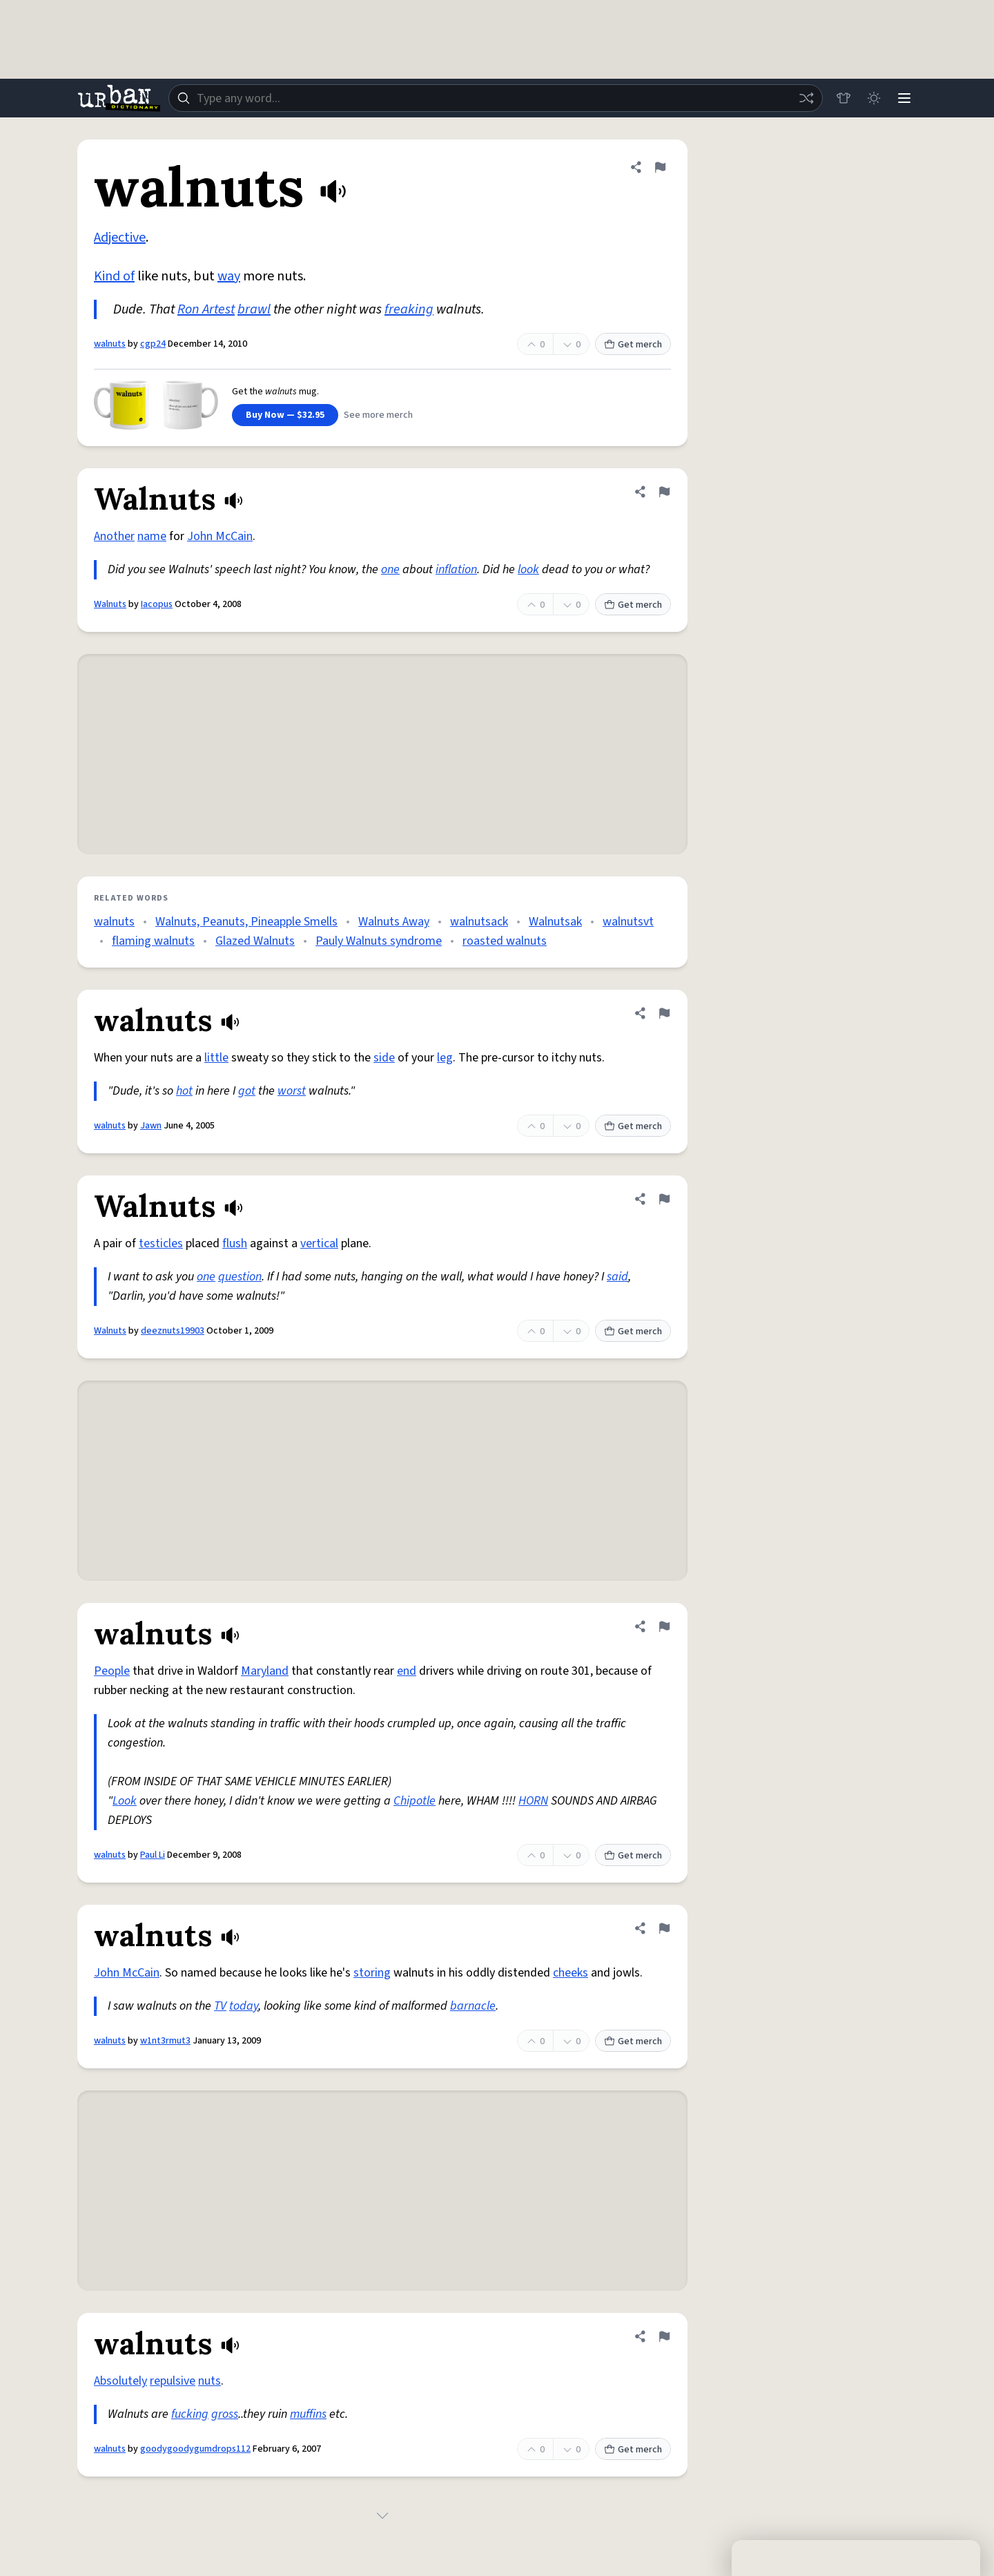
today (243, 2006)
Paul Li (152, 1855)
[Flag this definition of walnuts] (660, 167)
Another (114, 536)
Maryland (265, 1671)
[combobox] (495, 98)
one (390, 569)
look (528, 569)
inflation (456, 569)
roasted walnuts (504, 941)
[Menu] (904, 98)
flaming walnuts (153, 941)
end (406, 1671)
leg (445, 1057)
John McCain (220, 536)
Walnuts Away (393, 921)
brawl (254, 309)
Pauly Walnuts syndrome (378, 941)
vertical (319, 1243)
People (112, 1671)
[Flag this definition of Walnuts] (664, 492)
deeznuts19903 (172, 1331)
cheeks (570, 1972)
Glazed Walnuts (255, 941)
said (617, 1276)
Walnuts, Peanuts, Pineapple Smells (246, 921)
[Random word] (806, 98)
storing (372, 1972)
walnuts (110, 344)
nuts (209, 2381)
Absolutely (120, 2381)
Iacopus (157, 604)
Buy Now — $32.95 (285, 415)
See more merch (378, 415)
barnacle (473, 2006)
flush (234, 1243)
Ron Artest (206, 309)
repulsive (172, 2381)
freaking (408, 309)
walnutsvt (628, 921)
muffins (308, 2414)
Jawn (151, 1126)
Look (125, 1800)
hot (184, 1090)
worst (291, 1090)
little (216, 1057)
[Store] (843, 98)
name (151, 536)
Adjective (120, 237)
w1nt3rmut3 (165, 2041)
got (246, 1090)
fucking (189, 2414)
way (228, 276)
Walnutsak (555, 921)
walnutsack (479, 921)
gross (224, 2414)
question (240, 1276)
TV (220, 2006)
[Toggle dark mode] (873, 98)
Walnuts (110, 604)
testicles (161, 1243)
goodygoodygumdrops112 (195, 2449)
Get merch (633, 345)
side (384, 1057)
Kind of (114, 276)
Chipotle (414, 1800)
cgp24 (153, 344)
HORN (533, 1800)
